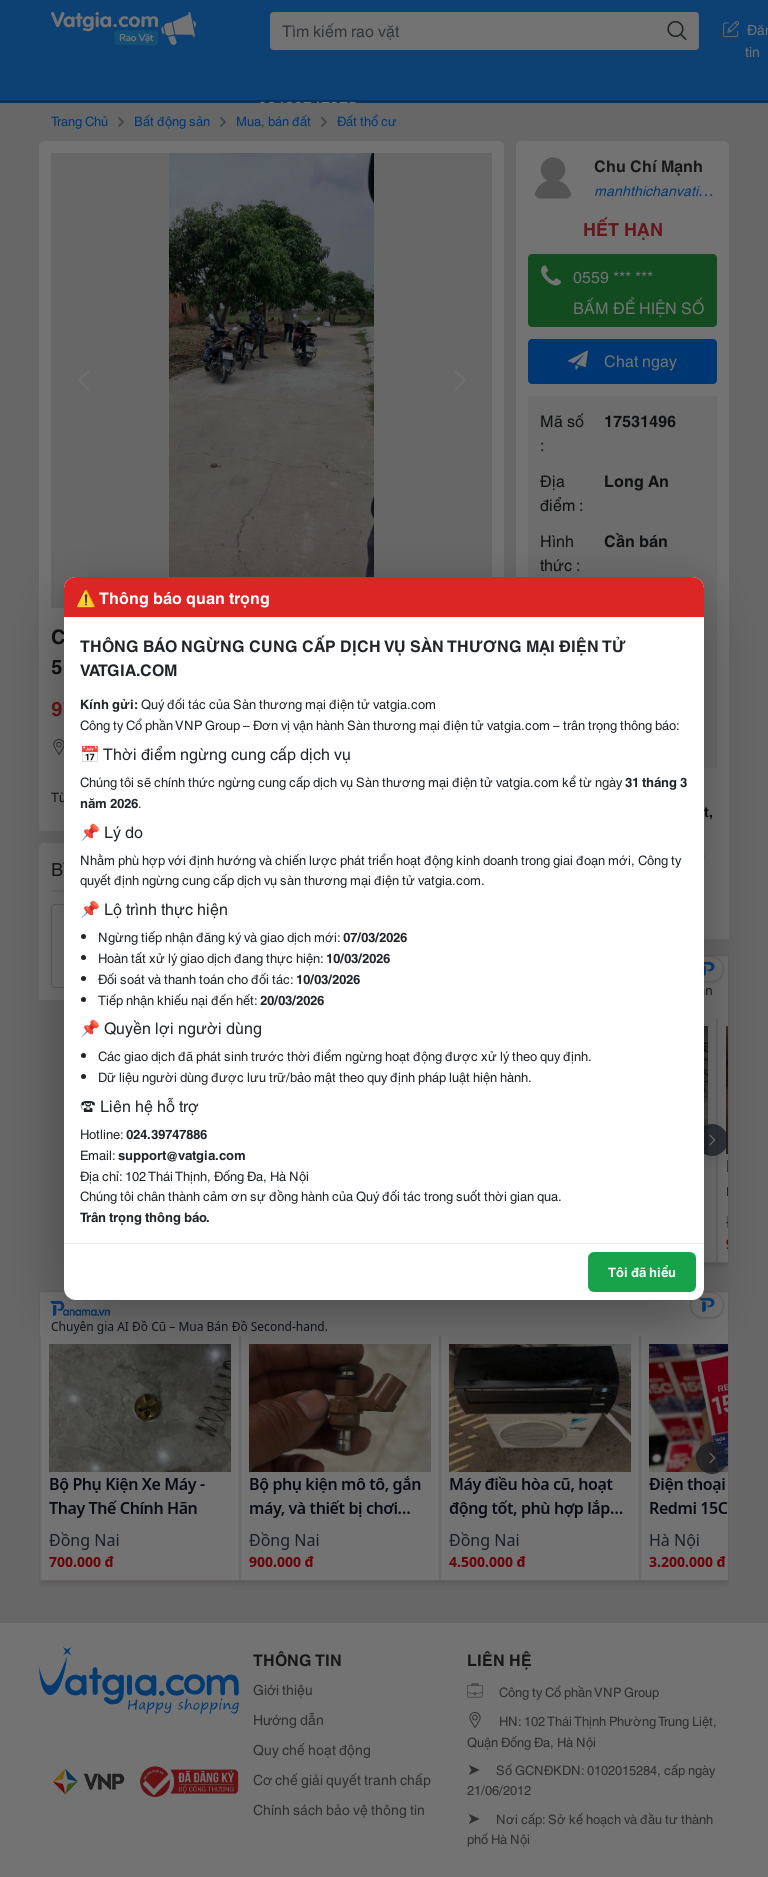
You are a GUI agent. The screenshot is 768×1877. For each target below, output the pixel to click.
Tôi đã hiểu (642, 1271)
